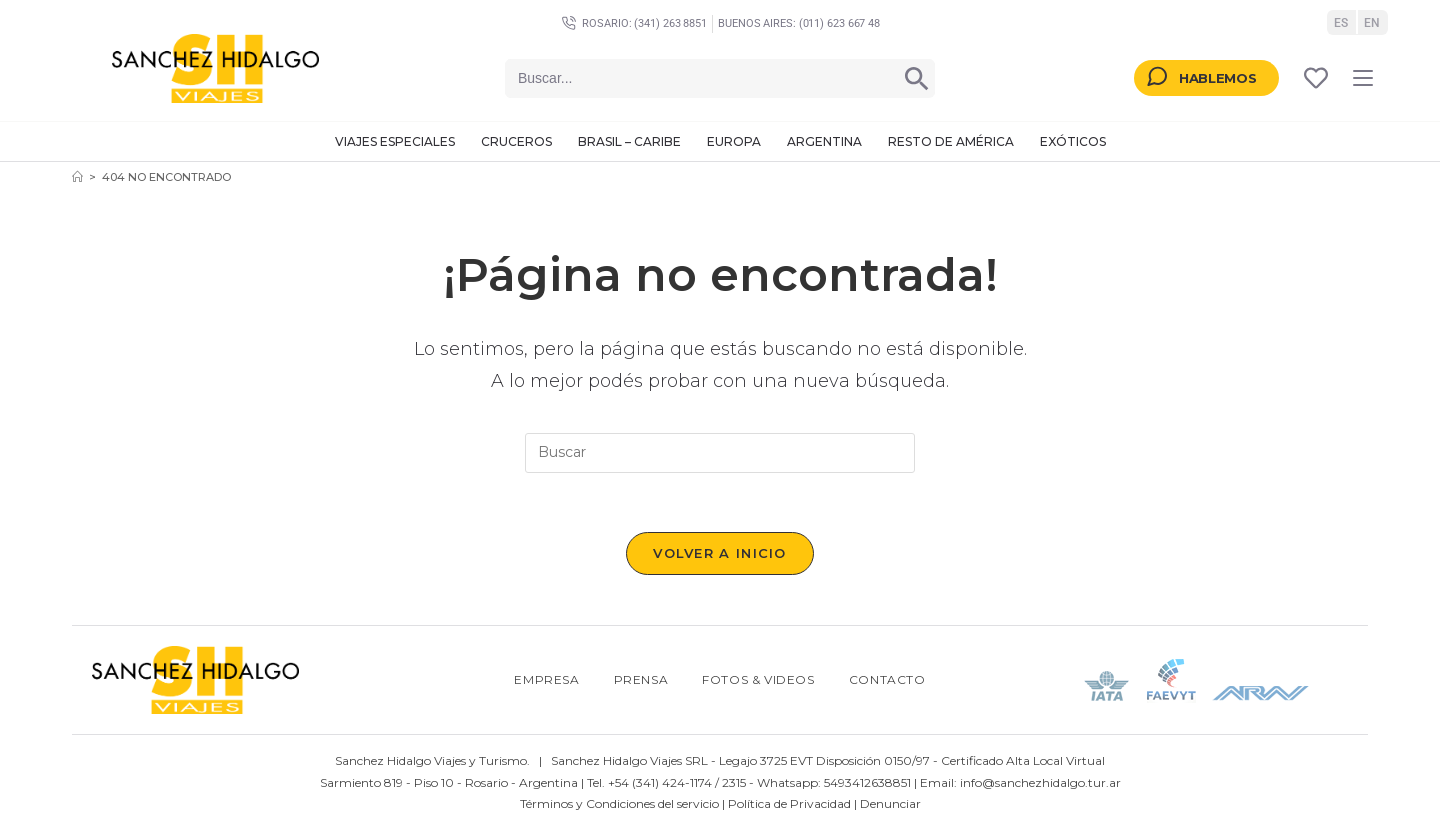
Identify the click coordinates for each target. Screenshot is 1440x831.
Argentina (824, 141)
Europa (734, 141)
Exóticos (1073, 141)
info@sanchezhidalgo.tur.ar (1040, 782)
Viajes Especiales (395, 141)
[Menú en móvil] (1363, 78)
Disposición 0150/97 (873, 761)
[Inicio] (77, 177)
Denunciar (890, 804)
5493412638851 (867, 782)
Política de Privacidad (789, 804)
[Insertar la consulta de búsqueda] (720, 453)
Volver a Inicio (720, 554)
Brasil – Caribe (629, 141)
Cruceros (516, 141)
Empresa (546, 680)
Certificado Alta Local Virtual (1023, 761)
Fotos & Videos (758, 680)
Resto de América (951, 141)
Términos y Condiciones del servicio (619, 804)
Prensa (641, 680)
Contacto (887, 680)
